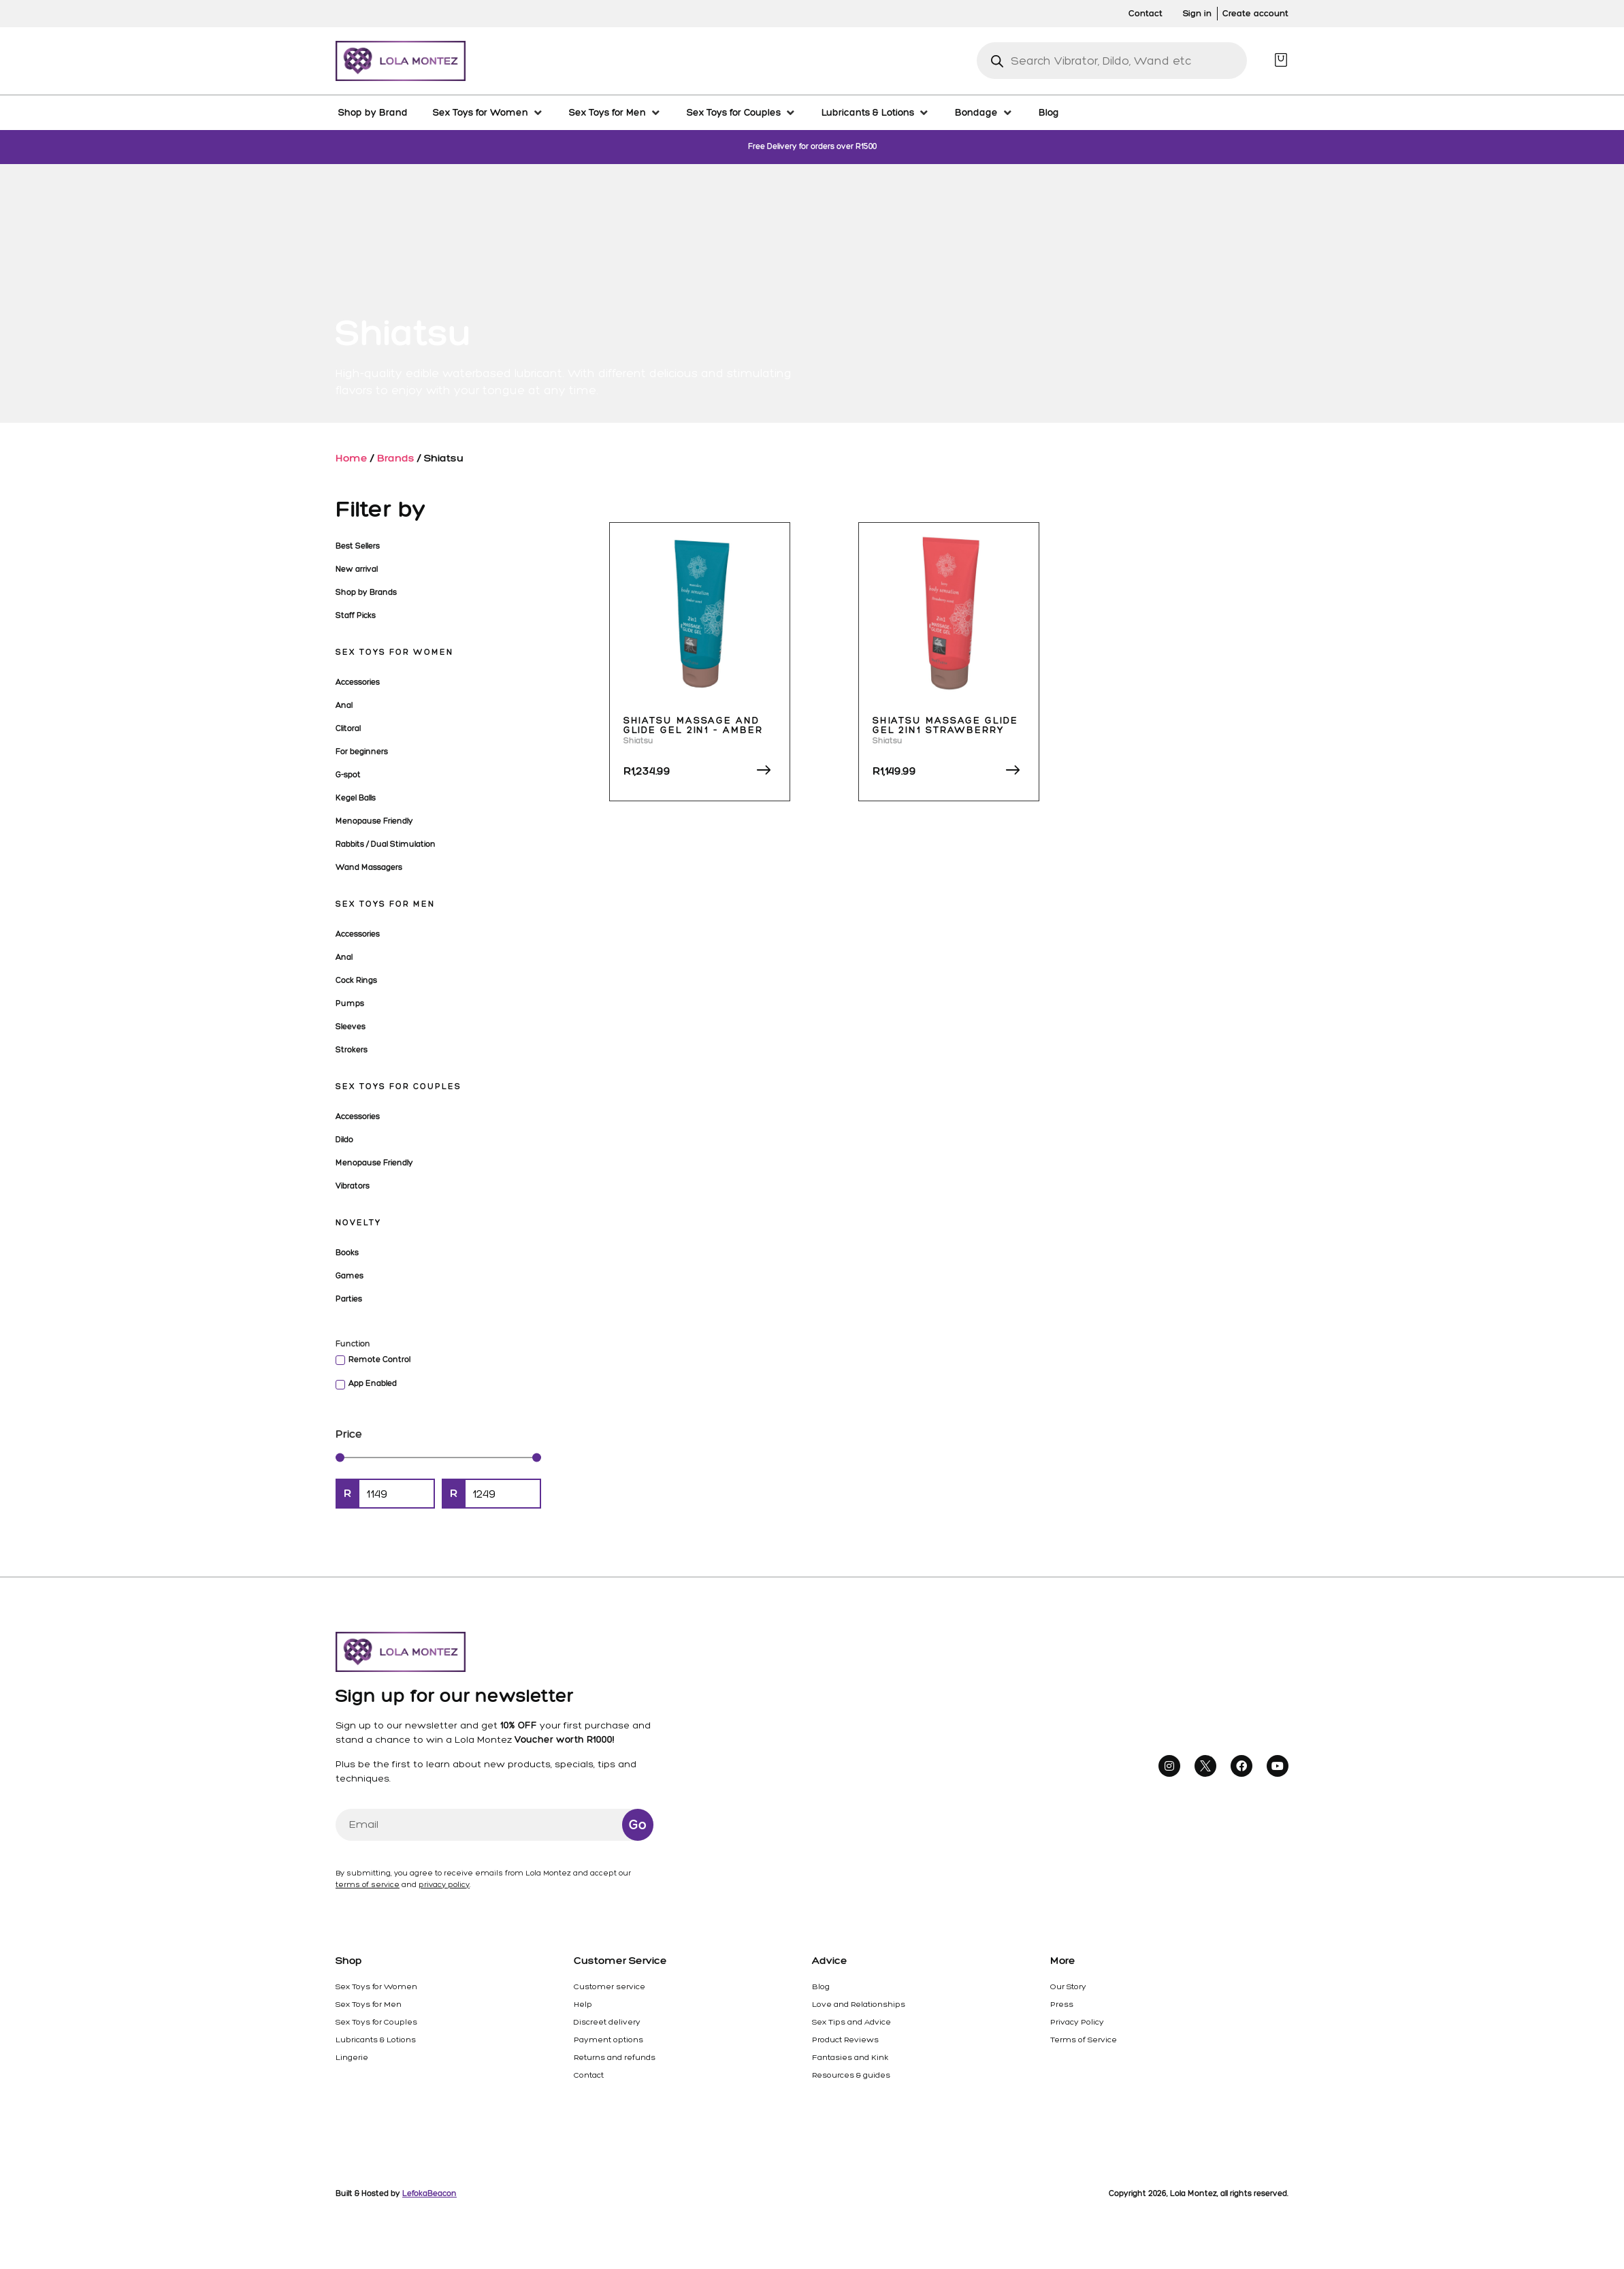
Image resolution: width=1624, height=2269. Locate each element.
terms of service (368, 1884)
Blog (821, 1986)
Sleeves (351, 1026)
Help (583, 2004)
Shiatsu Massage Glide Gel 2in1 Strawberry (945, 725)
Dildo (344, 1139)
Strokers (352, 1050)
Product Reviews (845, 2039)
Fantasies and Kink (850, 2057)
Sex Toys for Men (385, 904)
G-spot (348, 774)
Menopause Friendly (374, 821)
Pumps (350, 1003)
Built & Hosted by (396, 2193)
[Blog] (1049, 112)
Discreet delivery (607, 2022)
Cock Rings (356, 980)
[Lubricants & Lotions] (875, 112)
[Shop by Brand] (373, 112)
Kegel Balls (356, 798)
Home (352, 457)
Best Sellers (358, 546)
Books (347, 1252)
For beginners (362, 751)
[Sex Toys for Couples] (741, 112)
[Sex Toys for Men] (615, 112)
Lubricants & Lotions (376, 2039)
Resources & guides (851, 2075)
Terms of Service (1083, 2039)
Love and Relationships (858, 2004)
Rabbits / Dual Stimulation (386, 844)
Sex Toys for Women (394, 652)
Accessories (358, 682)
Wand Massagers (369, 867)
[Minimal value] (438, 1457)
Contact (589, 2075)
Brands (396, 457)
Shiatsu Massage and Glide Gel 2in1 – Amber (693, 725)
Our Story (1068, 1986)
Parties (349, 1299)
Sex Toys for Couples (398, 1086)
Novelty (358, 1222)
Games (349, 1276)
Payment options (608, 2039)
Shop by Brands (366, 592)
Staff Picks (356, 615)
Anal (344, 705)
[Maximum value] (502, 1493)
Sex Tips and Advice (851, 2022)
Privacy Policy (1077, 2022)
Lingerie (352, 2057)
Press (1061, 2004)
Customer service (609, 1986)
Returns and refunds (614, 2057)
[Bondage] (984, 112)
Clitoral (348, 728)
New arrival (357, 569)
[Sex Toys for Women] (488, 112)
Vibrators (353, 1186)
